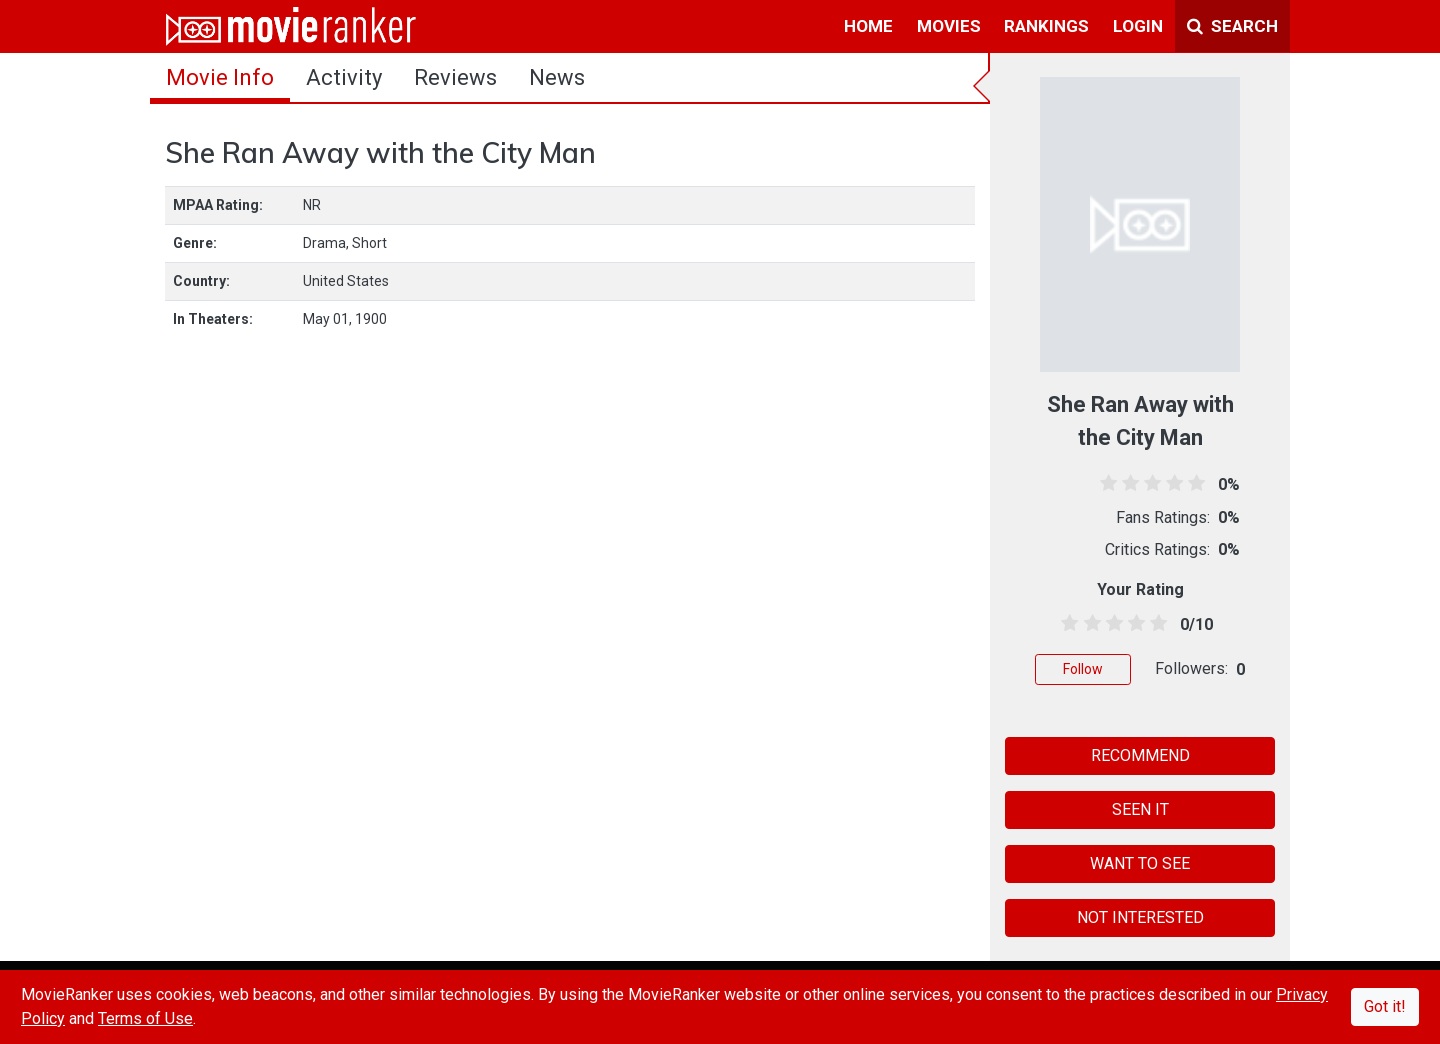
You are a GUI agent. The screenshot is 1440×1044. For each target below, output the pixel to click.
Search (1232, 26)
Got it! (1385, 1006)
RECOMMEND (1140, 755)
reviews (455, 77)
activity (344, 77)
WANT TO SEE (1140, 863)
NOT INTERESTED (1140, 917)
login (1138, 26)
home (868, 26)
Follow (1083, 669)
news (557, 77)
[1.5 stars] (1088, 624)
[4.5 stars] (1155, 624)
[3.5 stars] (1133, 624)
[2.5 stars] (1110, 624)
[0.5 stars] (1066, 624)
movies (949, 26)
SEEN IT (1140, 809)
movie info (220, 77)
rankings (1046, 26)
